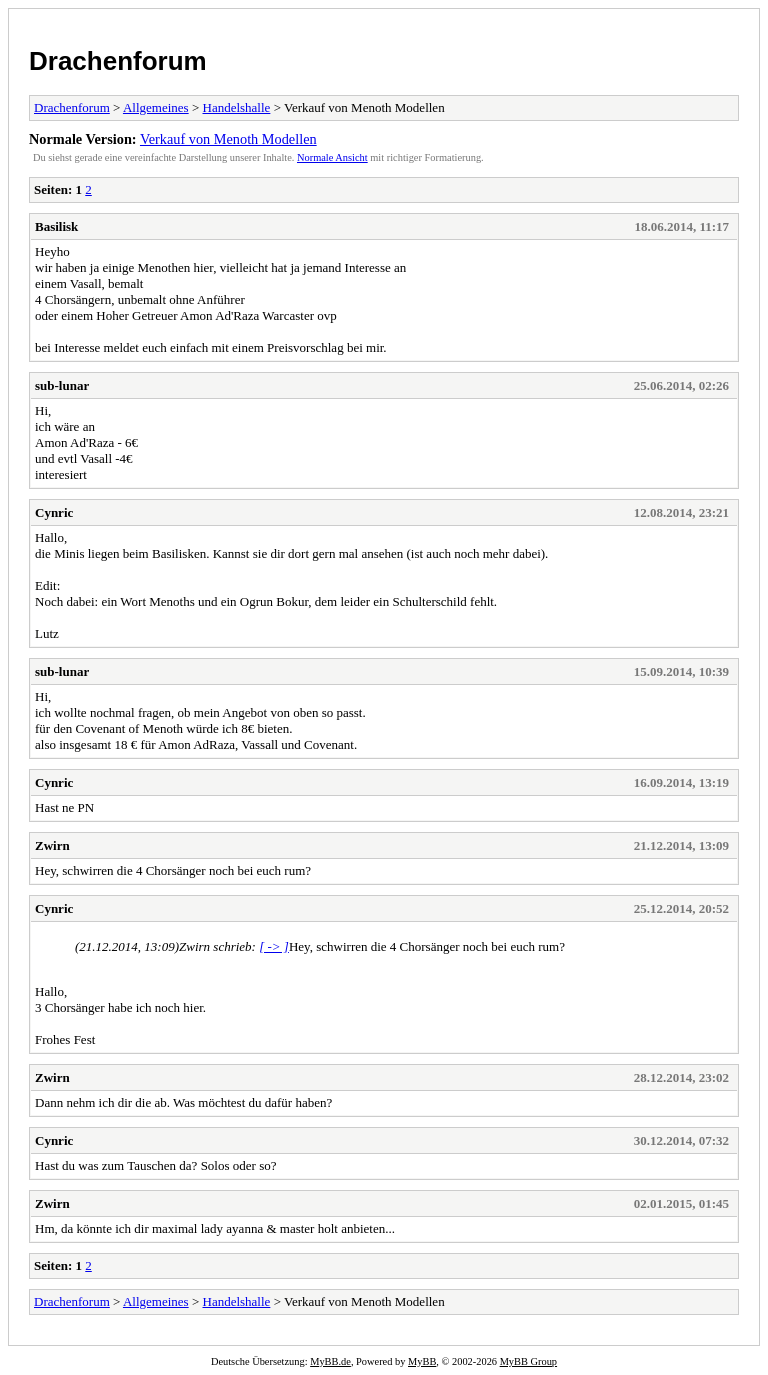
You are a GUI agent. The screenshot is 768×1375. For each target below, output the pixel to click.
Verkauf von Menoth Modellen (228, 139)
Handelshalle (237, 107)
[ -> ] (274, 946)
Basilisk (56, 226)
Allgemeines (156, 107)
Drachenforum (118, 61)
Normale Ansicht (332, 157)
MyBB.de (330, 1361)
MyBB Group (528, 1361)
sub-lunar (62, 385)
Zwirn (52, 845)
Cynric (54, 512)
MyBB (422, 1361)
